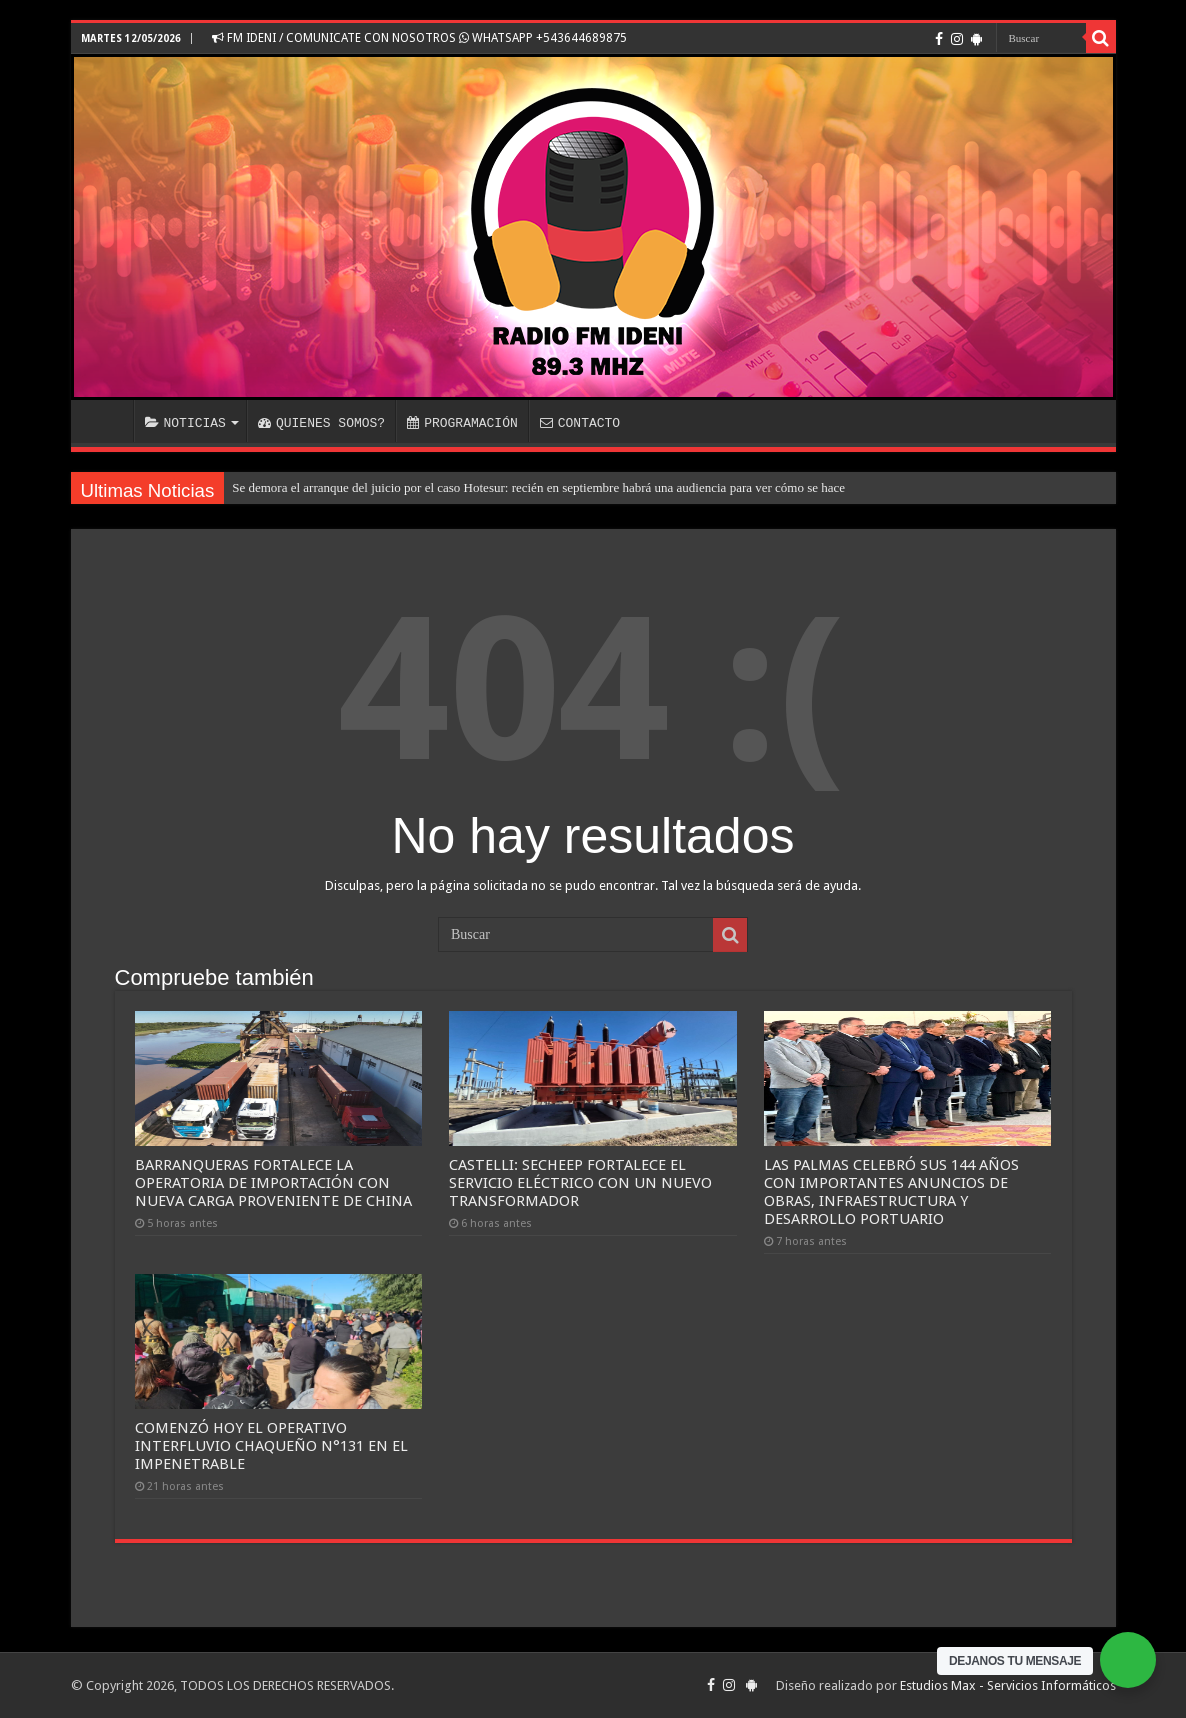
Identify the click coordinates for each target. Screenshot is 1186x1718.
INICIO (107, 421)
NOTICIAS (185, 423)
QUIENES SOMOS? (321, 423)
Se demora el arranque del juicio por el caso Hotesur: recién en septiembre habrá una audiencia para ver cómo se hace (538, 487)
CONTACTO (580, 423)
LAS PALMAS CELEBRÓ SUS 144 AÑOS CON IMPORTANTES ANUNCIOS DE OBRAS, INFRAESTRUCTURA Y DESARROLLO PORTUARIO (891, 1192)
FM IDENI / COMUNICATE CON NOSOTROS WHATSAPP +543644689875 (419, 38)
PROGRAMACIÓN (462, 423)
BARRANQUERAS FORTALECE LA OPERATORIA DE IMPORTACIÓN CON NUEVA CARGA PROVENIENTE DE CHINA (273, 1183)
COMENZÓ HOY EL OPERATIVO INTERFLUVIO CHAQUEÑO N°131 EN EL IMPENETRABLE (271, 1446)
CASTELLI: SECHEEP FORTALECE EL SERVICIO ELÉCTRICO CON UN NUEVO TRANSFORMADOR (580, 1183)
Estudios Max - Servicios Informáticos (1008, 1685)
